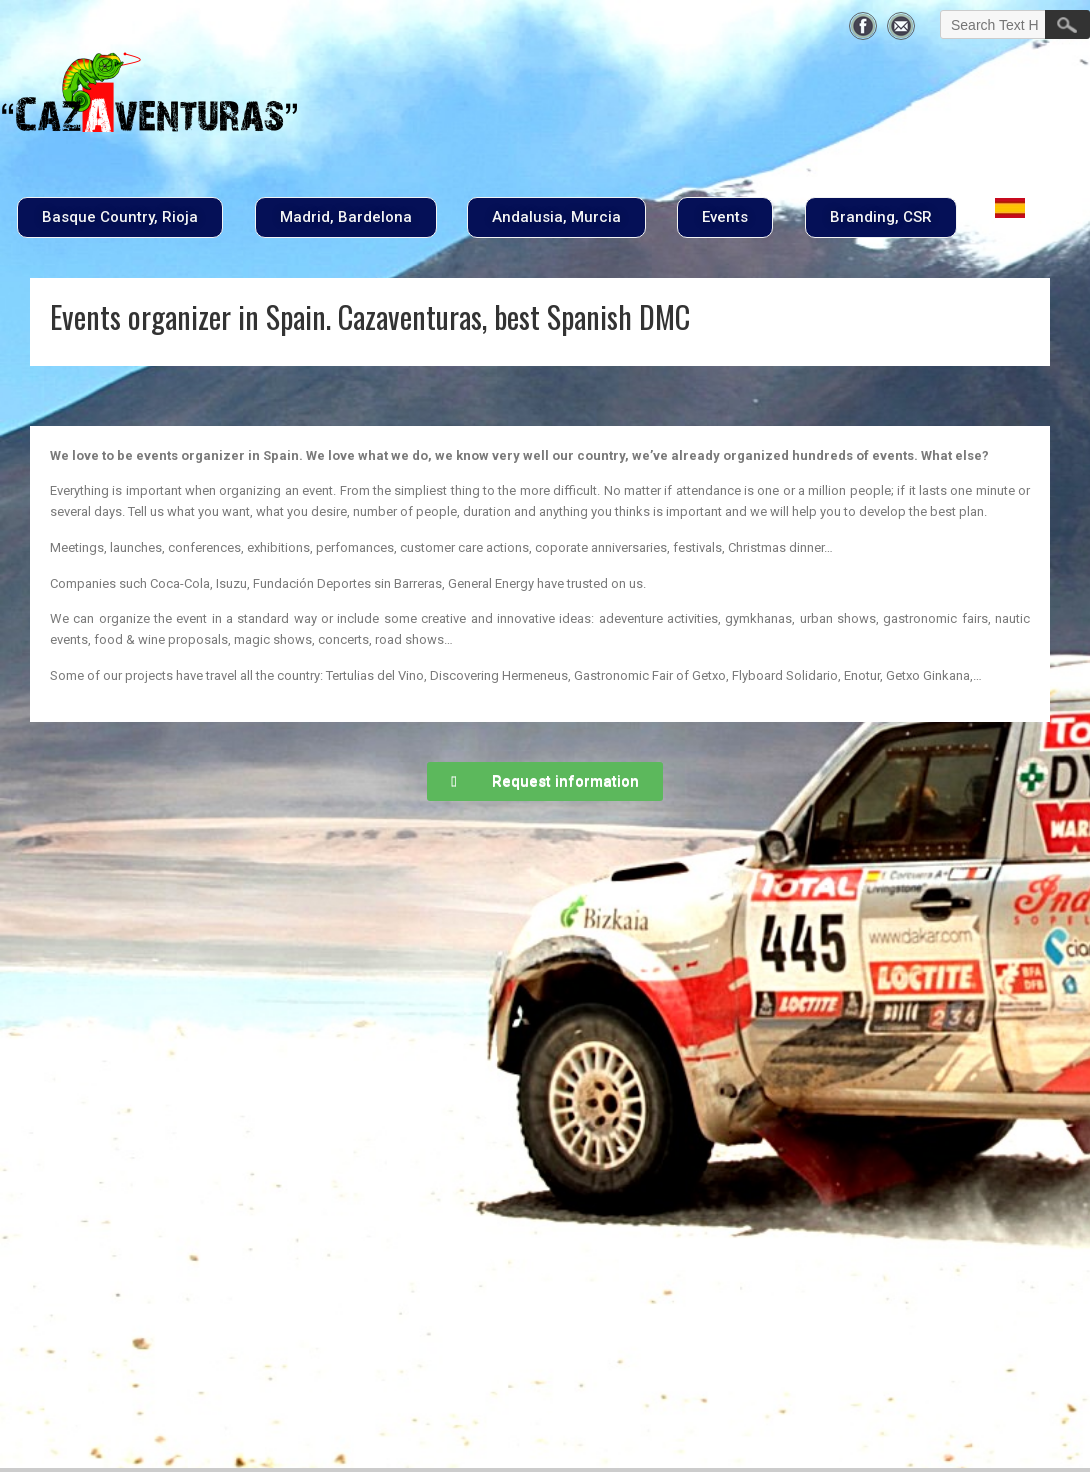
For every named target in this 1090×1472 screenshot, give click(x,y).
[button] (120, 217)
